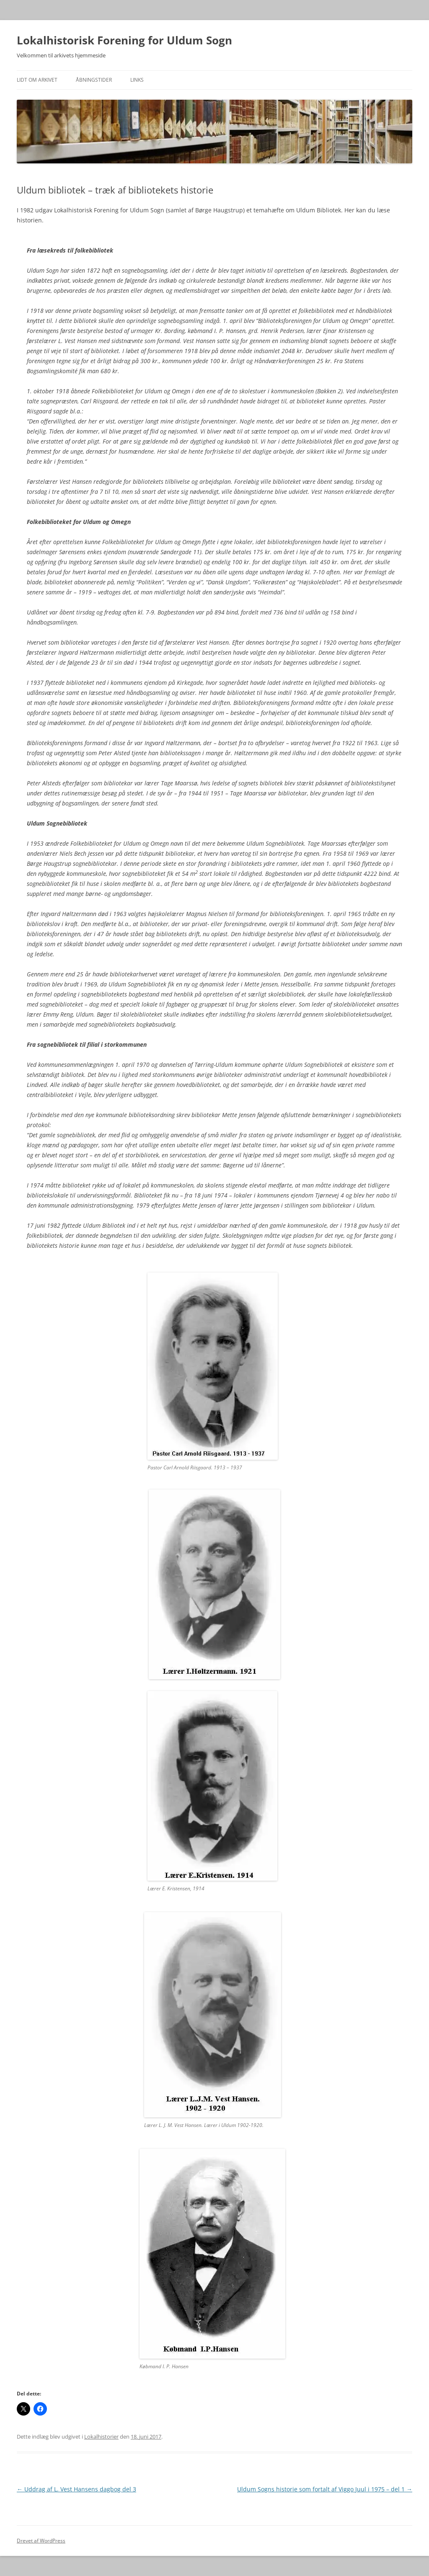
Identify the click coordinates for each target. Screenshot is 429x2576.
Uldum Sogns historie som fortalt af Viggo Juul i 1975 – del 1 (324, 2489)
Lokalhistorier (101, 2436)
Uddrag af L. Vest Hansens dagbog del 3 (76, 2489)
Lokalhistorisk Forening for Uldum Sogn (124, 40)
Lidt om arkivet (37, 79)
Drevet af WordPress (41, 2540)
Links (137, 79)
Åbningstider (94, 79)
